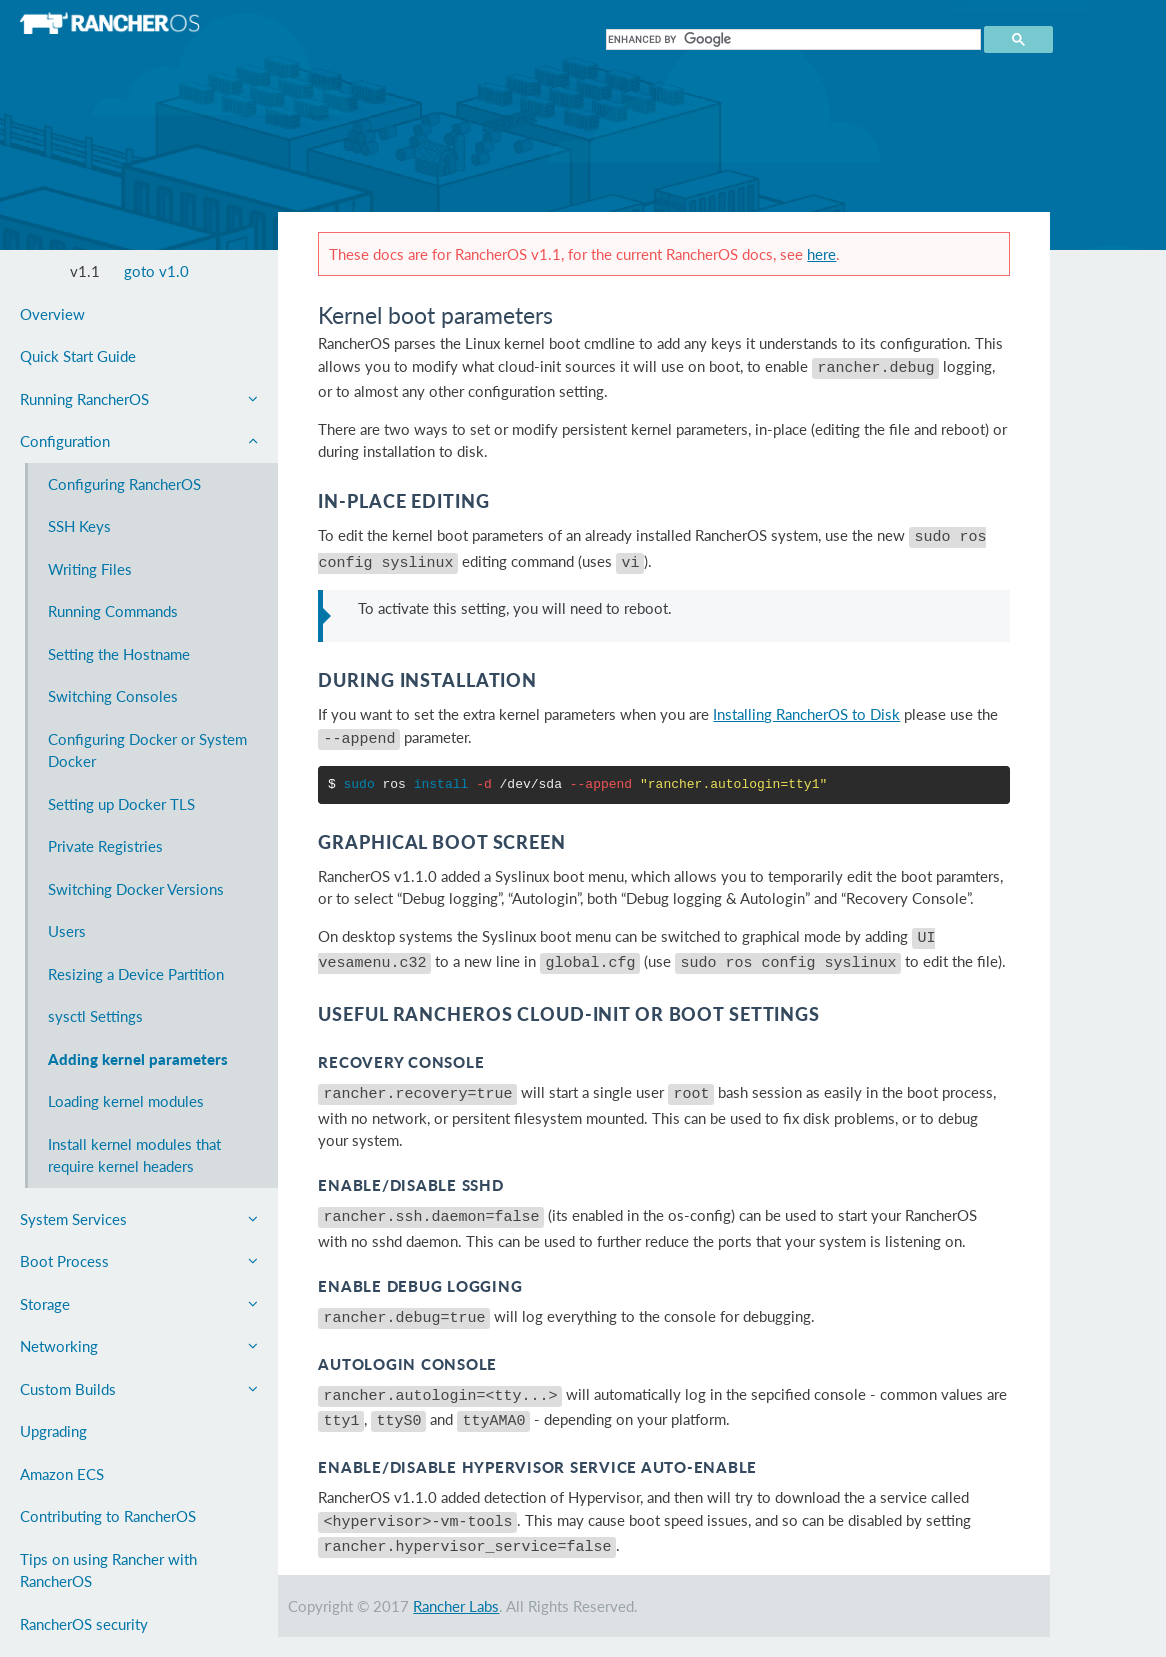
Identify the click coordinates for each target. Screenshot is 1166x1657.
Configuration (139, 441)
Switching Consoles (113, 696)
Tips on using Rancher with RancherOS (108, 1570)
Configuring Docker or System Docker (147, 750)
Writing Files (90, 569)
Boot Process (139, 1261)
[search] (791, 39)
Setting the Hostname (119, 654)
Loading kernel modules (126, 1101)
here (821, 254)
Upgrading (53, 1431)
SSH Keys (79, 526)
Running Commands (113, 611)
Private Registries (105, 846)
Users (67, 931)
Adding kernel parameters (138, 1059)
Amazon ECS (62, 1474)
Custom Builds (139, 1389)
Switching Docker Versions (136, 889)
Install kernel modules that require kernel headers (134, 1155)
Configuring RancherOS (124, 484)
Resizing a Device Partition (136, 974)
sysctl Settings (95, 1016)
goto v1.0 (156, 271)
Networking (139, 1346)
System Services (139, 1219)
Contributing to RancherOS (108, 1516)
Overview (52, 314)
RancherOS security (84, 1624)
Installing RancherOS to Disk (806, 705)
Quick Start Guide (78, 356)
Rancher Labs (456, 1567)
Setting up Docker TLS (121, 804)
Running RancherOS (139, 399)
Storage (139, 1304)
